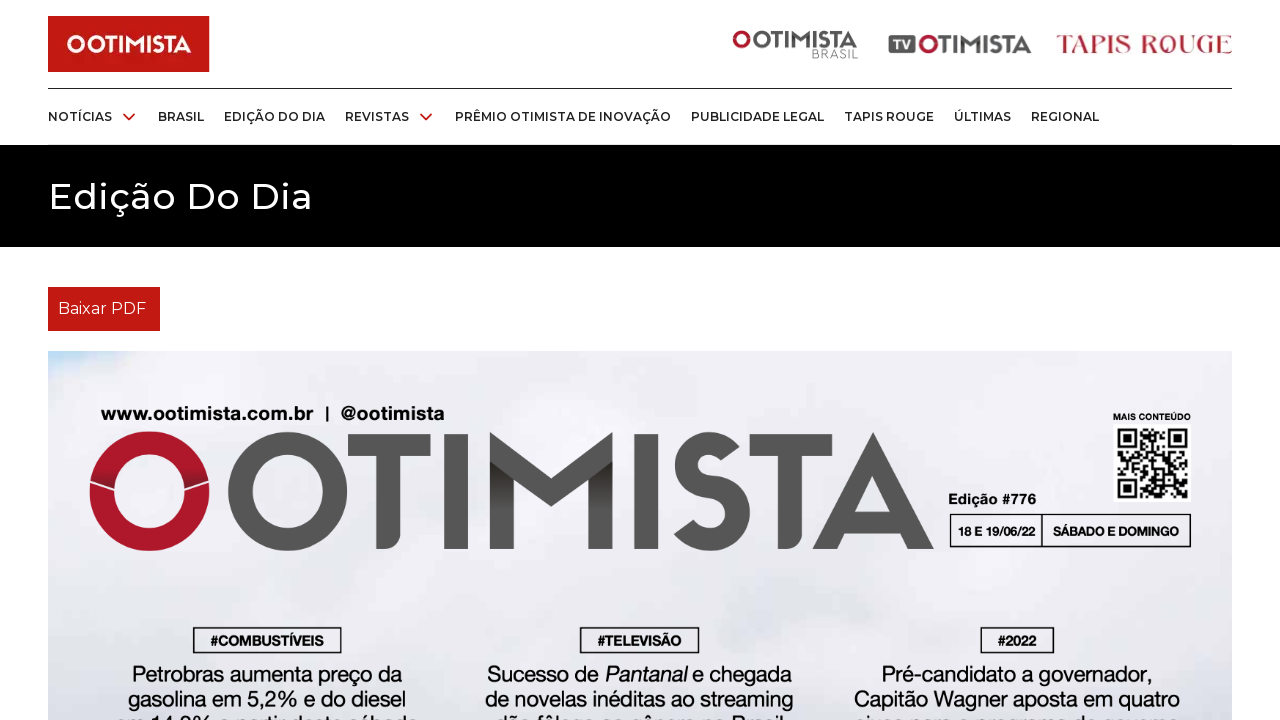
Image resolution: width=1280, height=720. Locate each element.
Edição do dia (274, 116)
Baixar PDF (102, 308)
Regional (1065, 116)
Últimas (982, 116)
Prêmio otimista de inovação (563, 116)
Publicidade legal (757, 116)
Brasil (181, 116)
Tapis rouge (889, 116)
